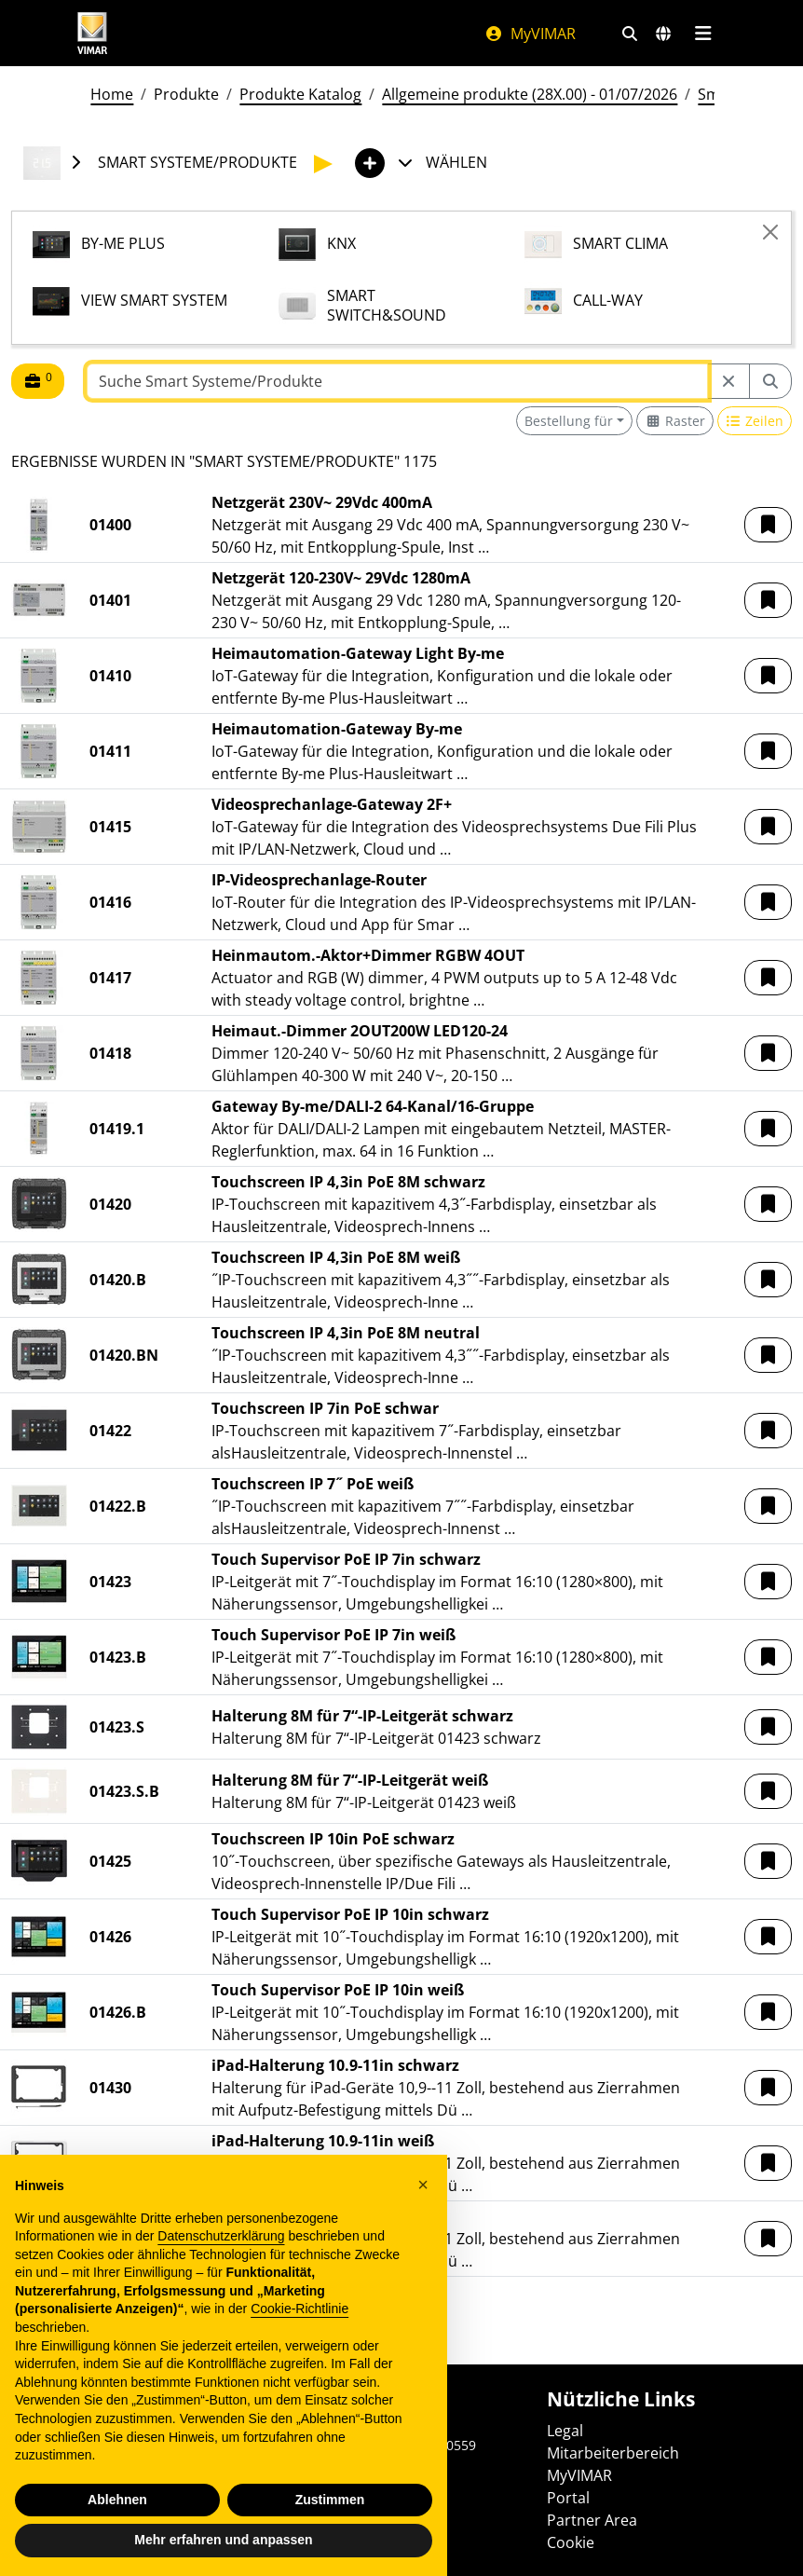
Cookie (570, 2542)
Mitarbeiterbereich (613, 2453)
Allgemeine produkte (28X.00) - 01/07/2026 (529, 94)
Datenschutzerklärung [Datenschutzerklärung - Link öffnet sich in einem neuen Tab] (220, 2277)
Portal (568, 2497)
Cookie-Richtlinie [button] (299, 2350)
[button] (768, 524)
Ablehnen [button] (117, 2540)
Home (111, 94)
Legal (565, 2430)
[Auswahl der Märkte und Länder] (663, 33)
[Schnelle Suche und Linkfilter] (629, 33)
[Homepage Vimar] (92, 33)
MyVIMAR (530, 33)
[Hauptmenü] (703, 33)
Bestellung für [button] (568, 421)
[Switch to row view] (755, 420)
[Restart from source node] (728, 381)
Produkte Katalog (300, 94)
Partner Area (592, 2520)
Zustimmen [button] (330, 2540)
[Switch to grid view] (675, 420)
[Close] (770, 232)
